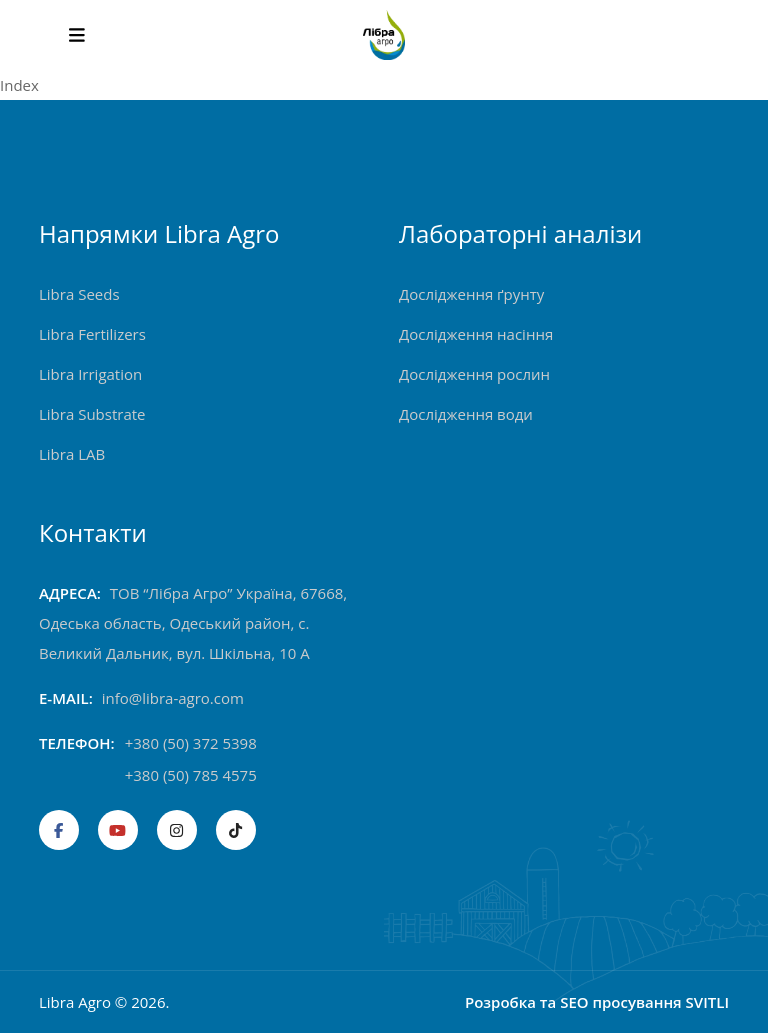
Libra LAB (72, 454)
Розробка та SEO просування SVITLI (597, 1002)
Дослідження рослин (474, 374)
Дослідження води (466, 414)
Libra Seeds (79, 294)
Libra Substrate (92, 414)
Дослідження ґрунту (471, 294)
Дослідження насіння (476, 334)
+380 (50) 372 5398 (191, 743)
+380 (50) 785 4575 (191, 775)
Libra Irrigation (90, 374)
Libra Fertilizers (92, 334)
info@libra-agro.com (173, 698)
